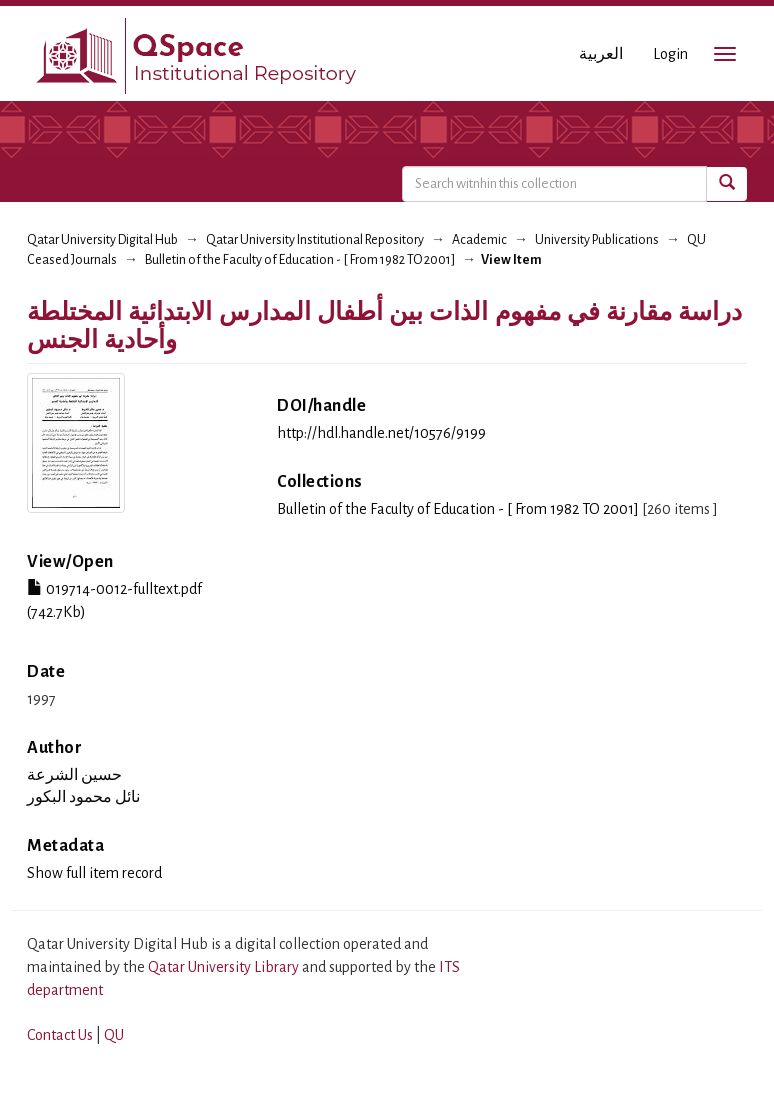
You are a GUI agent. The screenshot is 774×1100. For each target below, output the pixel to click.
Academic (479, 240)
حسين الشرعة (74, 775)
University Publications (597, 240)
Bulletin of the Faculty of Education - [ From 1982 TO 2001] (300, 260)
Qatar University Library (225, 967)
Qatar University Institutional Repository (315, 240)
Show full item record (94, 873)
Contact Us (60, 1035)
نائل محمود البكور (83, 797)
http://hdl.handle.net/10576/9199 (381, 433)
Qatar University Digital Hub (102, 240)
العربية (601, 54)
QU (114, 1035)
